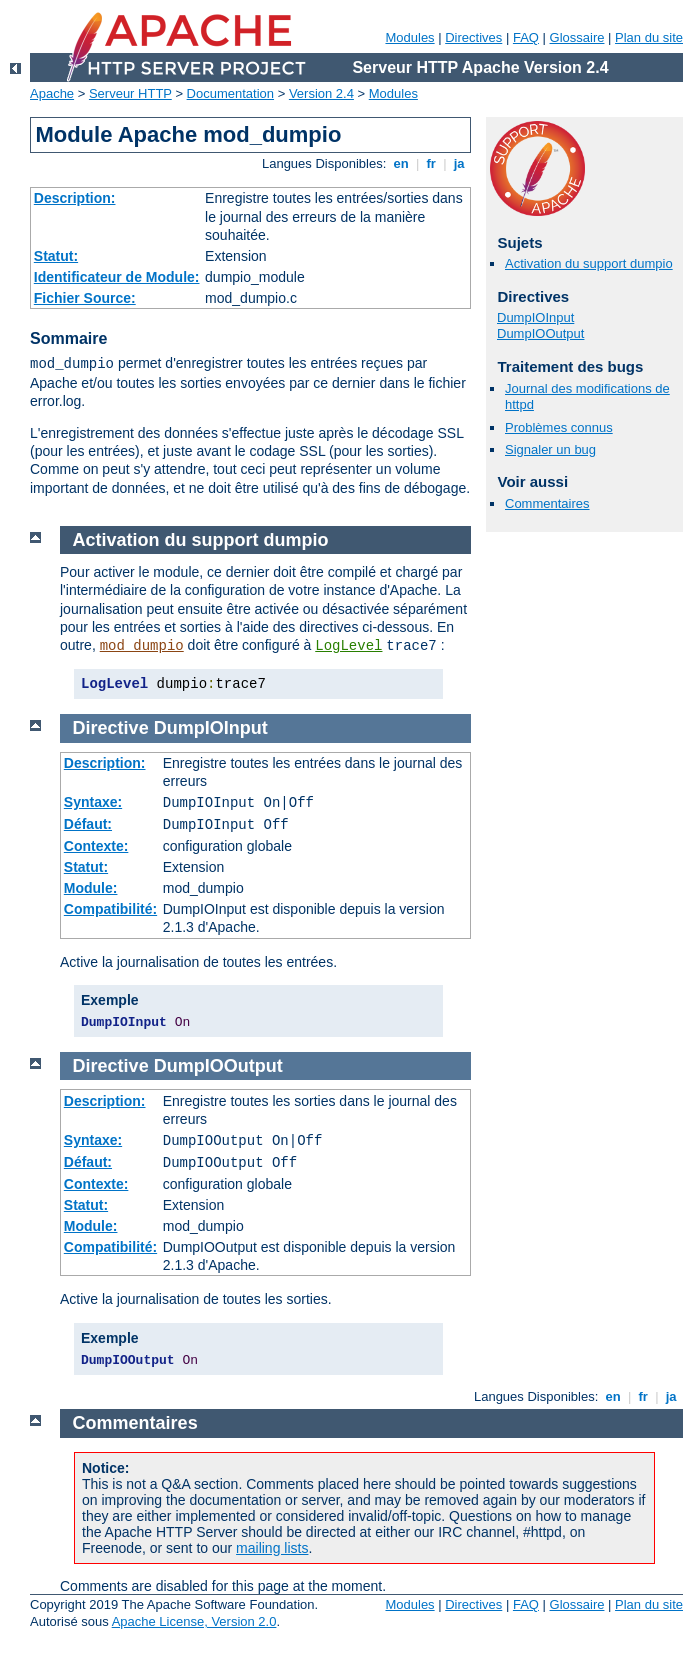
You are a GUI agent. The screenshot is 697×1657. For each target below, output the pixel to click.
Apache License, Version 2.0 (194, 1621)
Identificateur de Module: (117, 277)
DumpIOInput (535, 317)
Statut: (56, 256)
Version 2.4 (321, 93)
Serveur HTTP (130, 93)
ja (459, 163)
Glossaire (577, 37)
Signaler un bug (550, 449)
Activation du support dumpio (589, 263)
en (401, 163)
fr (431, 163)
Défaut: (88, 824)
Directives (473, 37)
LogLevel (348, 646)
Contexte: (96, 846)
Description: (75, 198)
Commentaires (547, 503)
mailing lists (272, 1548)
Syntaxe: (93, 802)
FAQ (526, 37)
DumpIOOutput (540, 333)
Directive (111, 728)
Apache (52, 93)
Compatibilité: (110, 909)
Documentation (230, 93)
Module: (91, 888)
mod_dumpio (142, 646)
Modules (409, 37)
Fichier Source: (85, 298)
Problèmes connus (559, 427)
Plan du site (649, 37)
